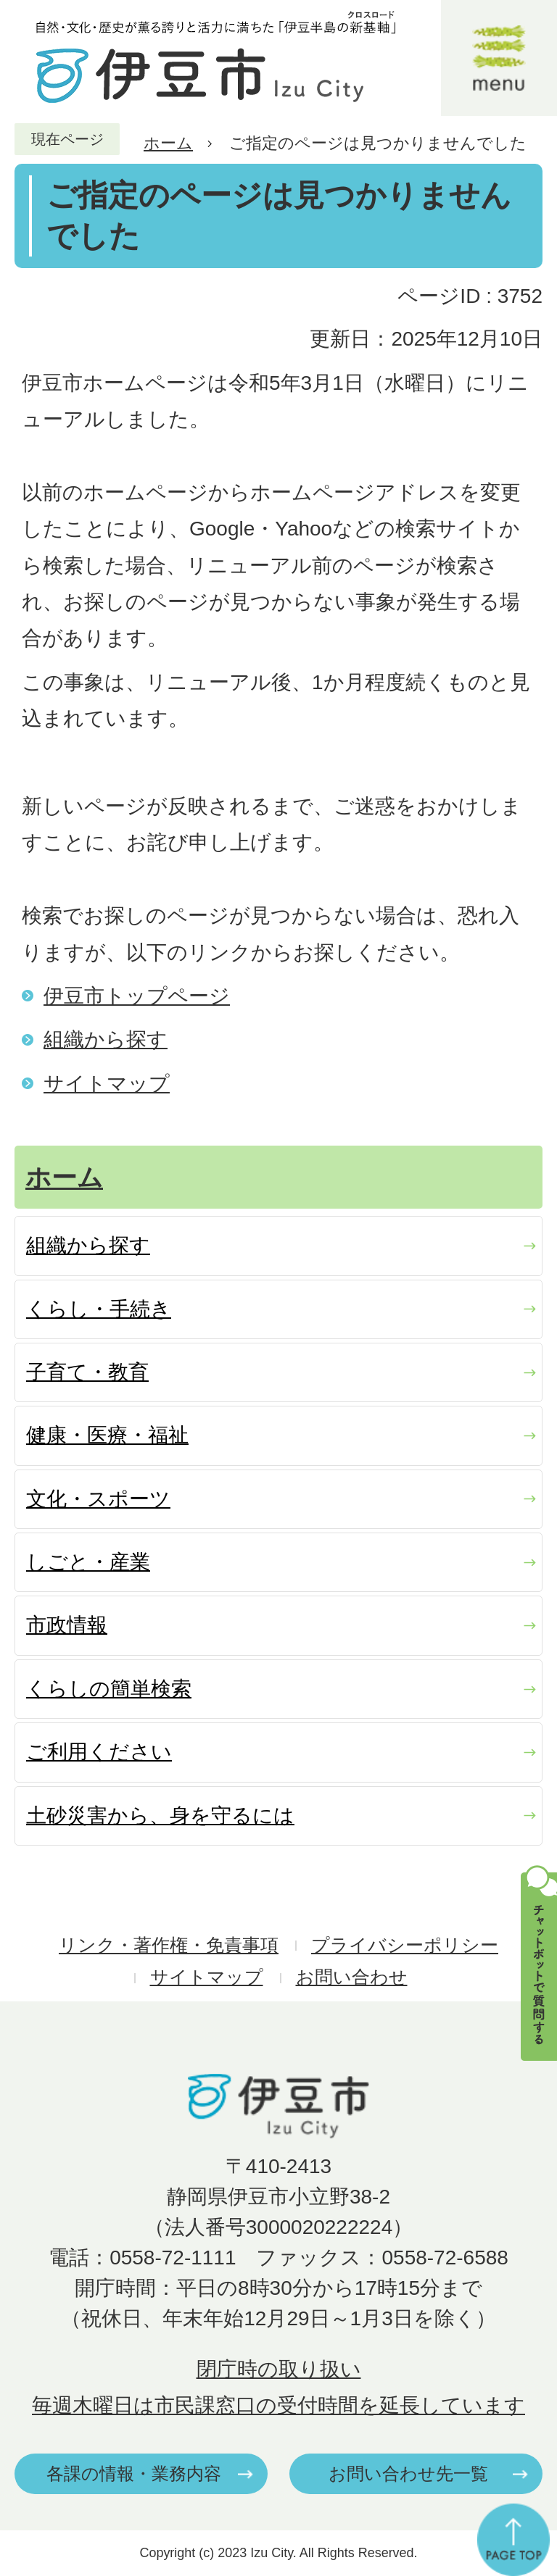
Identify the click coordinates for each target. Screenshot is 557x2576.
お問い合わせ (352, 1977)
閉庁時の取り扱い (279, 2369)
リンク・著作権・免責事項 (168, 1945)
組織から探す (106, 1039)
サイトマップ (107, 1083)
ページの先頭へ (513, 2540)
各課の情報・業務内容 (133, 2473)
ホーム (168, 143)
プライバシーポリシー (404, 1945)
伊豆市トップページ (137, 996)
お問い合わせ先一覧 (408, 2473)
